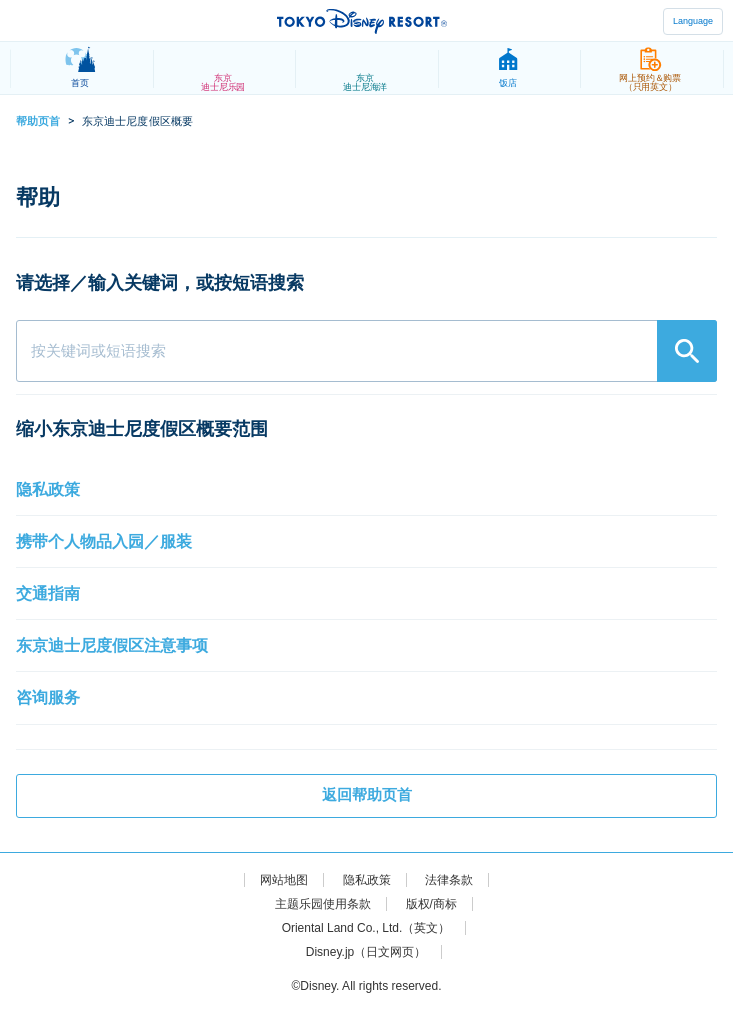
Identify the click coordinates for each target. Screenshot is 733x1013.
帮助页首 (38, 121)
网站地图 (284, 880)
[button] (366, 490)
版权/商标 (431, 904)
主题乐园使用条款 (323, 904)
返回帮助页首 (367, 795)
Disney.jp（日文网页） (366, 952)
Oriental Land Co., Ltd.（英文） (366, 928)
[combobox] (366, 351)
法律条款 (449, 880)
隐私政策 (367, 880)
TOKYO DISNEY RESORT (362, 21)
